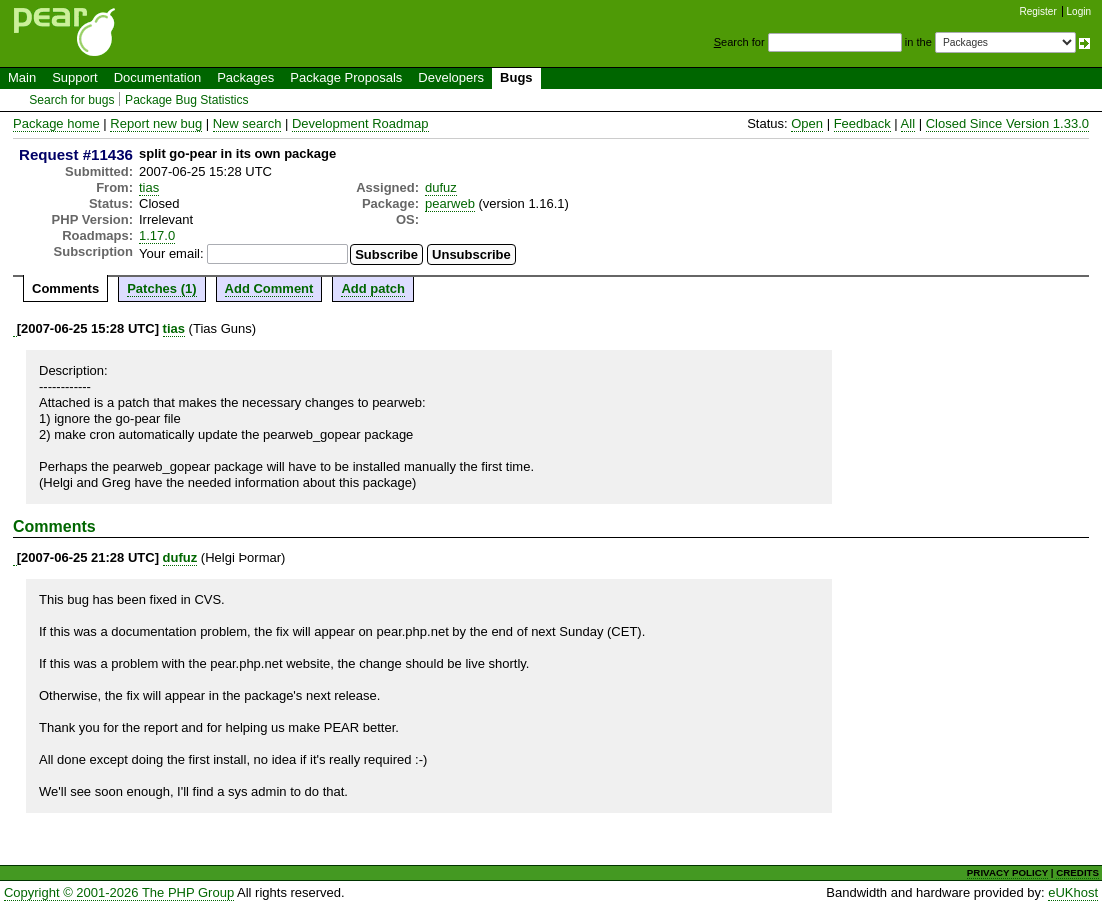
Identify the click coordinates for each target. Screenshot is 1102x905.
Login (1079, 11)
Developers (451, 77)
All (908, 123)
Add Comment (269, 288)
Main (22, 77)
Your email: (171, 253)
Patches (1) (161, 288)
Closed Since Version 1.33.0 (1007, 123)
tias (149, 187)
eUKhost (1073, 892)
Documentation (157, 77)
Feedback (862, 123)
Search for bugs (71, 100)
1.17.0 (157, 235)
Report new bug (156, 123)
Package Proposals (346, 77)
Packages (245, 77)
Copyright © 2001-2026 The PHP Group (119, 892)
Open (807, 123)
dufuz (441, 187)
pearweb (450, 203)
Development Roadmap (360, 123)
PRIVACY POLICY (1007, 872)
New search (247, 123)
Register (1038, 11)
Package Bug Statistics (187, 100)
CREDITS (1077, 872)
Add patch (373, 288)
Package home (56, 123)
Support (75, 77)
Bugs (516, 77)
